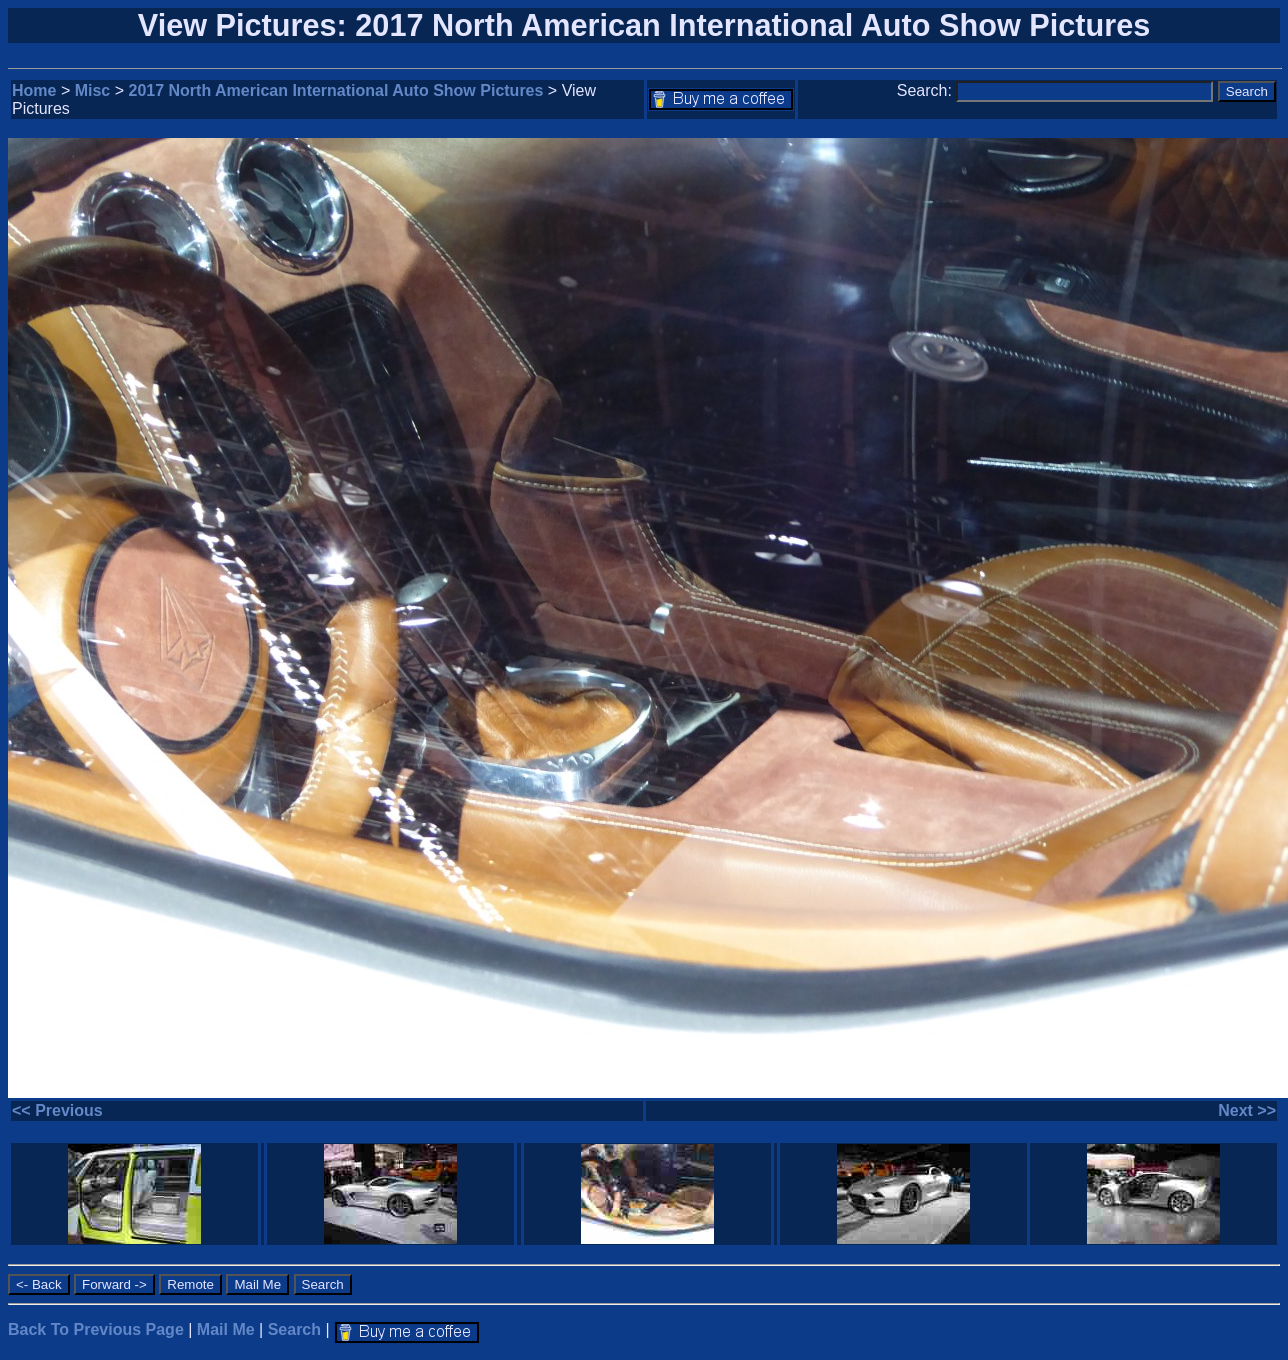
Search (294, 1329)
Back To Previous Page (96, 1329)
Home (34, 90)
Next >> (1247, 1110)
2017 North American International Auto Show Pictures (336, 90)
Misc (93, 90)
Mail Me (226, 1329)
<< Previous (57, 1110)
